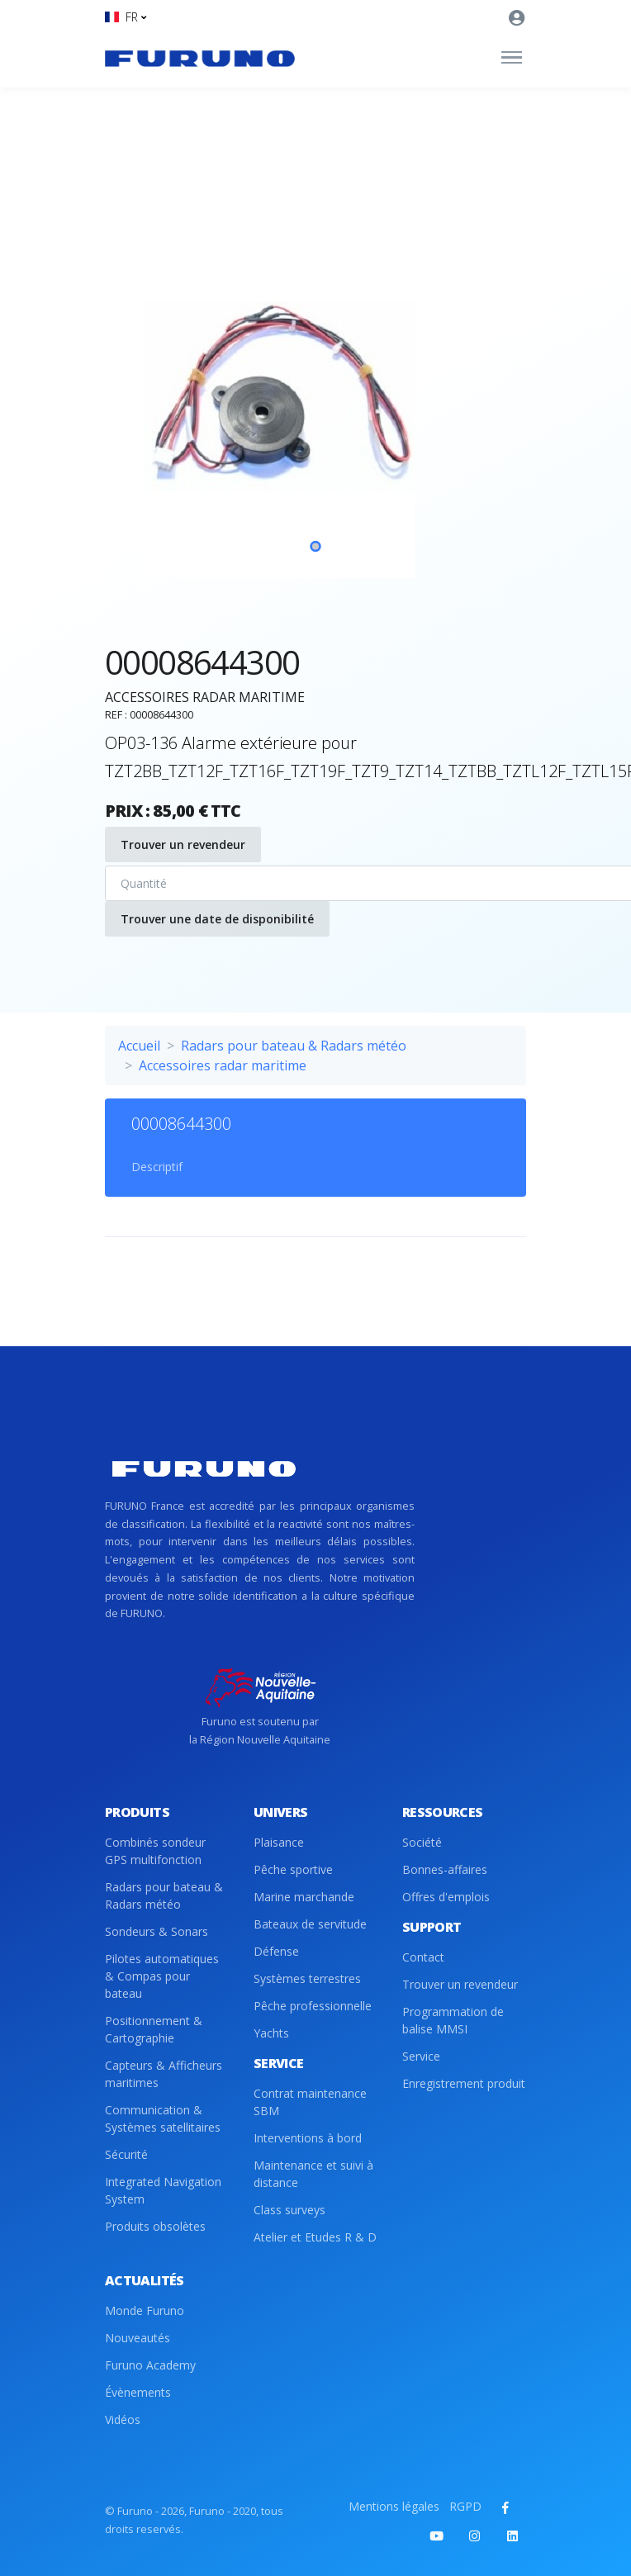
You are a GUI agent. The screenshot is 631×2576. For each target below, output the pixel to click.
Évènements (138, 2392)
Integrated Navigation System (163, 2190)
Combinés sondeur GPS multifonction (155, 1850)
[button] (125, 17)
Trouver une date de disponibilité (217, 919)
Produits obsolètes (155, 2226)
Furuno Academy (150, 2365)
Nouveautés (137, 2338)
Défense (276, 1951)
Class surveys (289, 2210)
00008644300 (181, 1123)
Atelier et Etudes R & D (315, 2237)
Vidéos (122, 2419)
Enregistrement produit (463, 2083)
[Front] (200, 57)
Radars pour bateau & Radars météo (293, 1046)
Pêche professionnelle (313, 2006)
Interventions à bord (308, 2138)
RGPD (465, 2506)
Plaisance (279, 1842)
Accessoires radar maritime (222, 1065)
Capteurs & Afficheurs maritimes (163, 2073)
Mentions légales (394, 2506)
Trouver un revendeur (183, 844)
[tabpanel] (315, 396)
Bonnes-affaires (444, 1869)
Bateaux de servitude (310, 1924)
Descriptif (157, 1166)
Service (421, 2056)
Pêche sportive (293, 1869)
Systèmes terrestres (307, 1978)
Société (422, 1842)
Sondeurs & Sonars (156, 1931)
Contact (423, 1957)
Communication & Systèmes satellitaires (163, 2118)
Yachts (271, 2033)
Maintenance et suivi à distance (313, 2173)
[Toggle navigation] (511, 58)
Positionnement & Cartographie (153, 2029)
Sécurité (126, 2154)
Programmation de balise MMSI (453, 2020)
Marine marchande (304, 1897)
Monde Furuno (144, 2310)
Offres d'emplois (446, 1897)
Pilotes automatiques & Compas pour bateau (162, 1976)
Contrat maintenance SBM (310, 2101)
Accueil (139, 1046)
